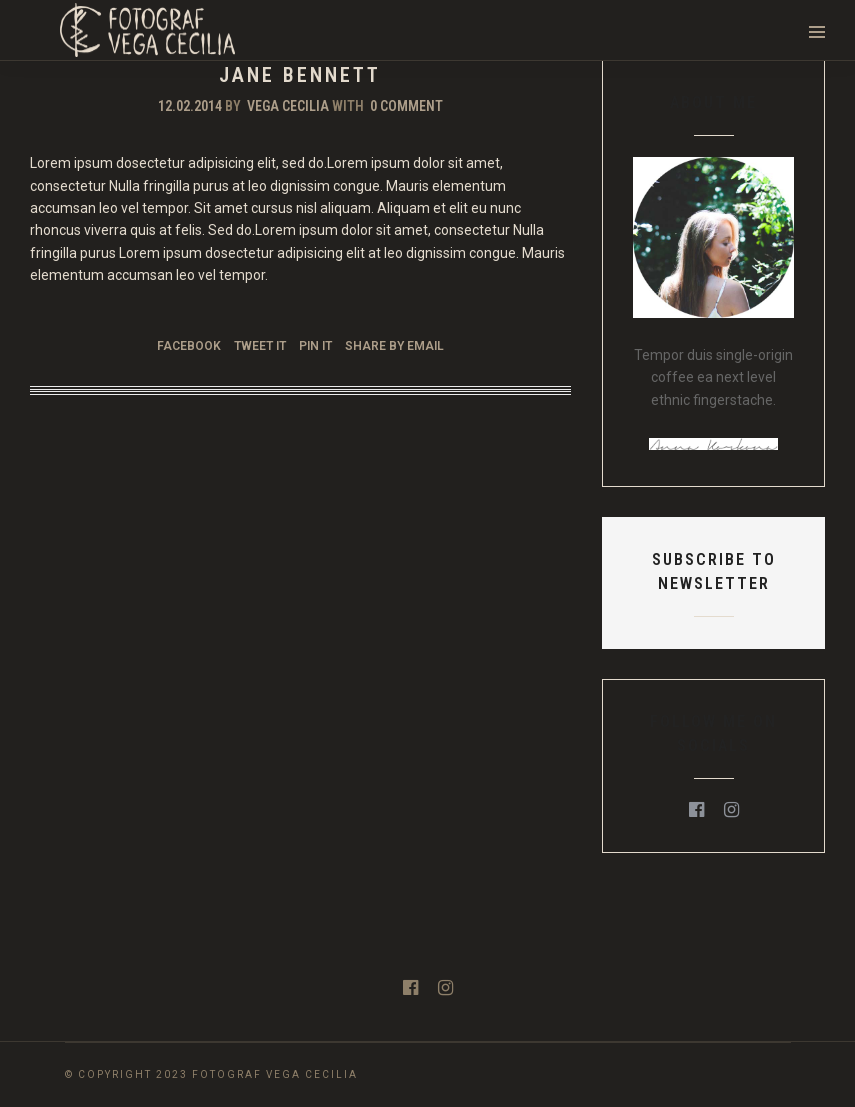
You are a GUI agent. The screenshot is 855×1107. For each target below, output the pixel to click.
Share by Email (394, 346)
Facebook (189, 346)
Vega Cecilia (288, 106)
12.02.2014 (190, 106)
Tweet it (260, 346)
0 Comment (406, 106)
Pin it (315, 346)
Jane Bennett (300, 75)
